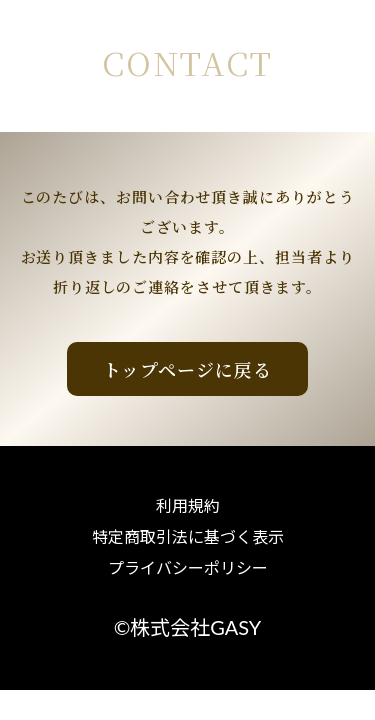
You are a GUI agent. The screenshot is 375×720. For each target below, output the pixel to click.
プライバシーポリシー (188, 568)
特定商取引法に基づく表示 (188, 537)
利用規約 (188, 506)
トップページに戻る (188, 369)
